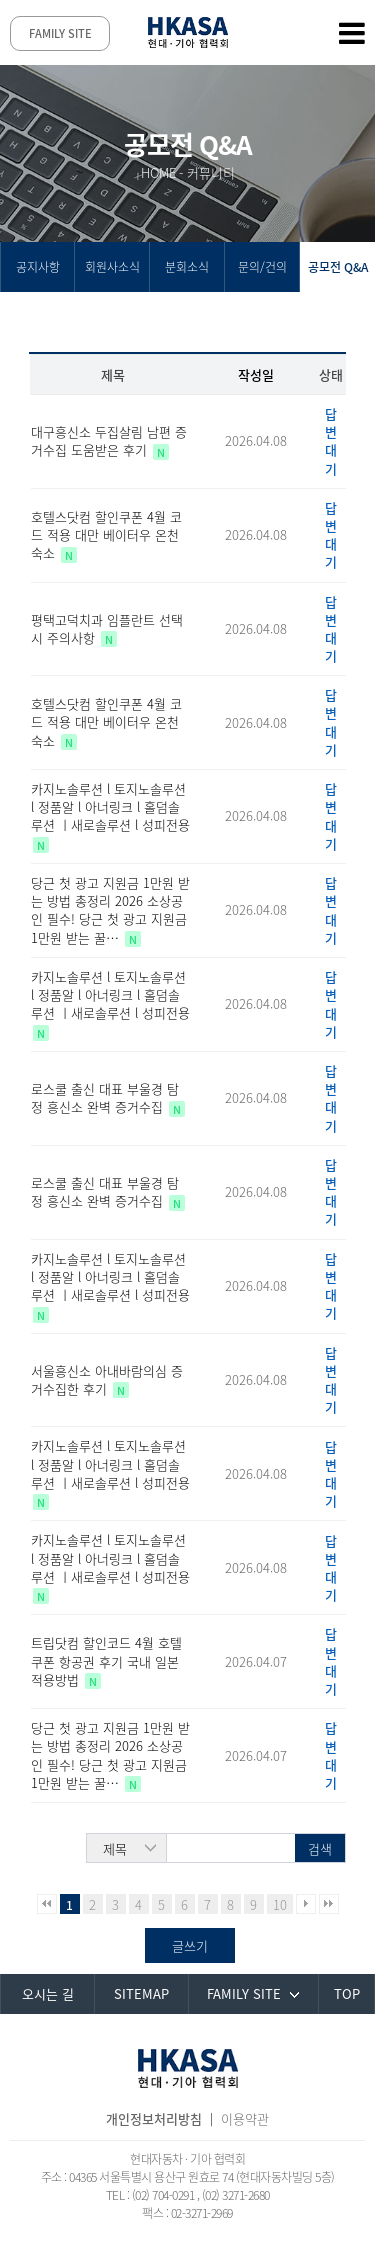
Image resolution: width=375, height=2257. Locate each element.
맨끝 (329, 1904)
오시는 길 (48, 1993)
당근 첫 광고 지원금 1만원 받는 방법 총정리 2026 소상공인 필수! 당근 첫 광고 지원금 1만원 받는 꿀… (110, 910)
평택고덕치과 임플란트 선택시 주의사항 (107, 628)
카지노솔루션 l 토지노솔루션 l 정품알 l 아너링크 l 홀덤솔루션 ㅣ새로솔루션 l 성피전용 (110, 806)
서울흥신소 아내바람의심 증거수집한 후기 (107, 1379)
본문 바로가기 (0, 0)
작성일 (256, 374)
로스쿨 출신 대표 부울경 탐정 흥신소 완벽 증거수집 (105, 1097)
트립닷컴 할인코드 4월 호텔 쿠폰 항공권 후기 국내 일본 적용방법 (106, 1660)
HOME (158, 172)
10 (280, 1904)
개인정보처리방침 (154, 2118)
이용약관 (245, 2118)
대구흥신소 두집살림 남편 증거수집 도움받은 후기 (109, 440)
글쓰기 (190, 1945)
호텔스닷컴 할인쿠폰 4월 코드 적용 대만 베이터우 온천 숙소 (106, 534)
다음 (306, 1904)
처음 (47, 1904)
